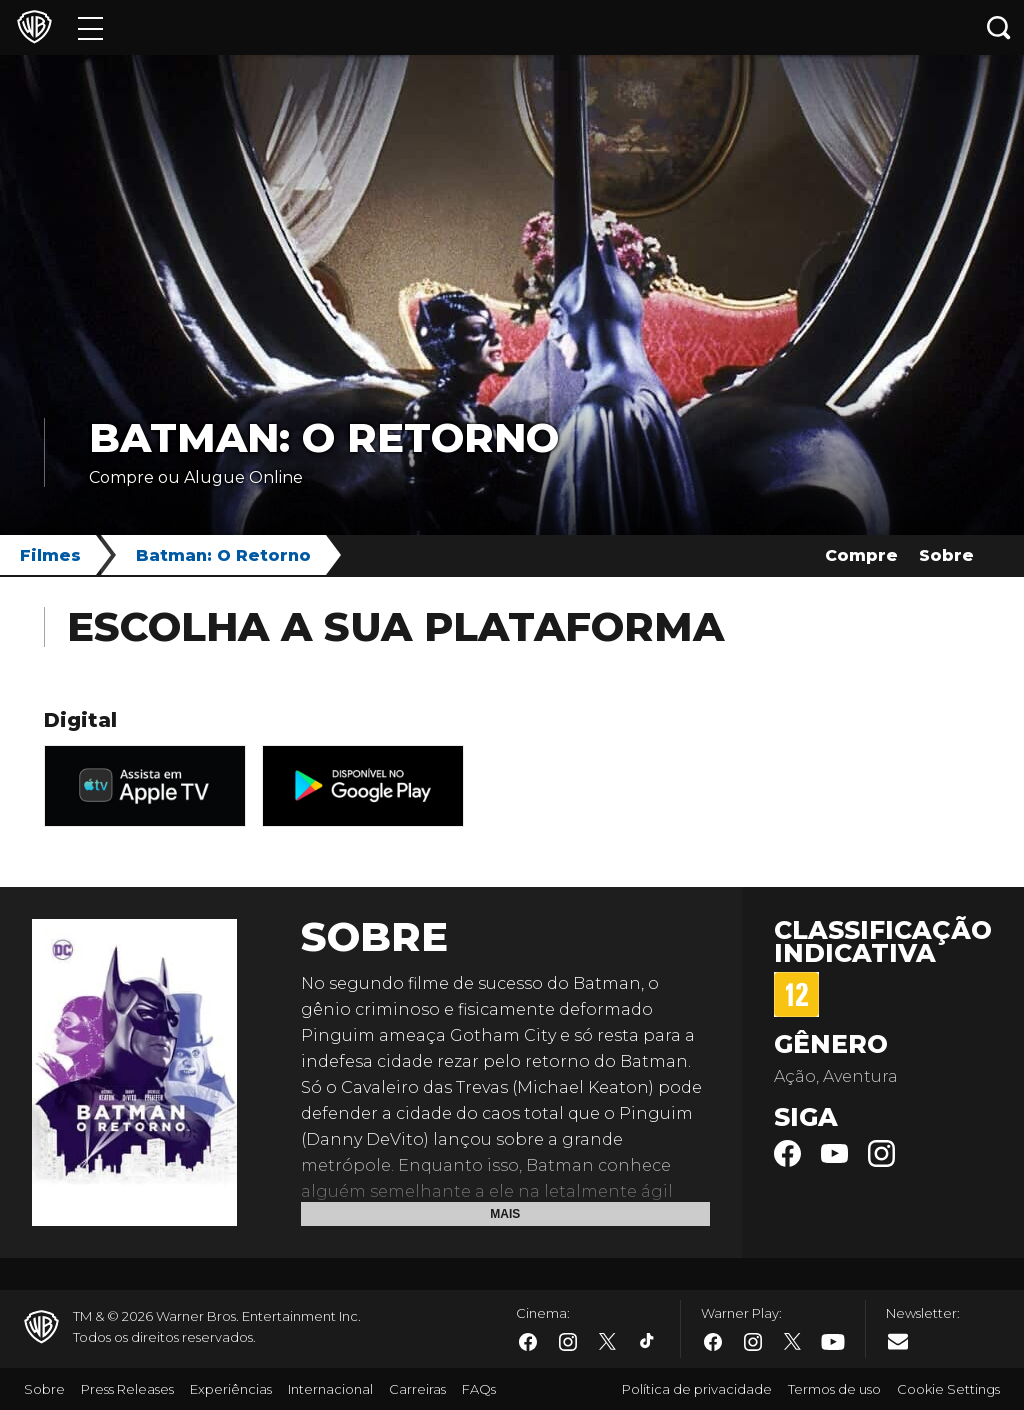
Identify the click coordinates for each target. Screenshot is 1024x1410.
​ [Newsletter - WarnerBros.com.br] (898, 1341)
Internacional (330, 1389)
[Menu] (90, 27)
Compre (861, 555)
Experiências (231, 1389)
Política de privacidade (697, 1389)
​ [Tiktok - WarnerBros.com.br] (648, 1342)
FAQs (479, 1389)
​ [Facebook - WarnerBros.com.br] (528, 1342)
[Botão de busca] (999, 27)
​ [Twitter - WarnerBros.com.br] (608, 1342)
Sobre (946, 555)
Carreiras (417, 1389)
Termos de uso (834, 1389)
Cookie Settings (948, 1389)
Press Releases (127, 1389)
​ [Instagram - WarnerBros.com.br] (568, 1342)
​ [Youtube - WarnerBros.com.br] (833, 1342)
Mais (505, 1214)
